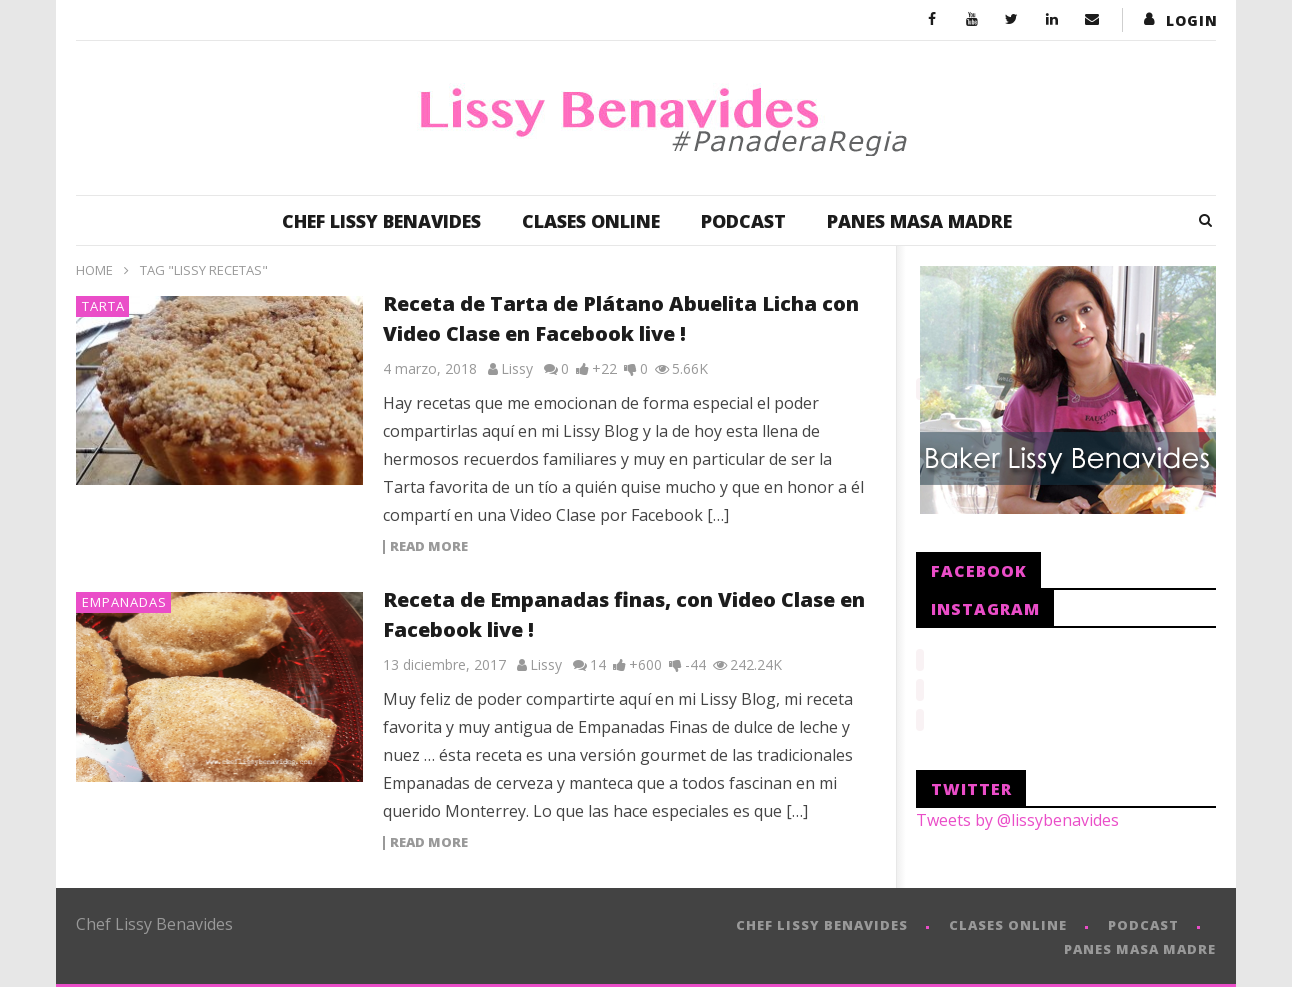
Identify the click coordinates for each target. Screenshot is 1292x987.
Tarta (103, 306)
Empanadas (124, 602)
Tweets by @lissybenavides (1017, 814)
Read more (429, 547)
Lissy (517, 368)
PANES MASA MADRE (919, 221)
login (1192, 20)
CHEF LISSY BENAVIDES (381, 221)
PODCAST (743, 221)
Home (94, 270)
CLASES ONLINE (591, 221)
